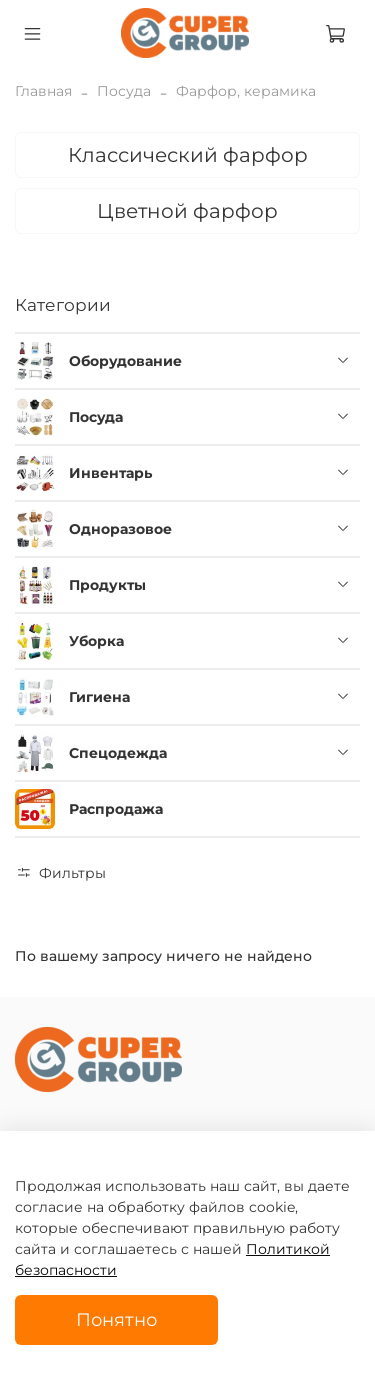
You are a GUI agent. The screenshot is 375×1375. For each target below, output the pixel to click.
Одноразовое (120, 529)
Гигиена (99, 697)
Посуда (124, 91)
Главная (43, 91)
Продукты (107, 585)
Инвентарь (110, 473)
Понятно (116, 1319)
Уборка (96, 641)
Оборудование (125, 361)
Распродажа (116, 809)
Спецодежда (118, 753)
